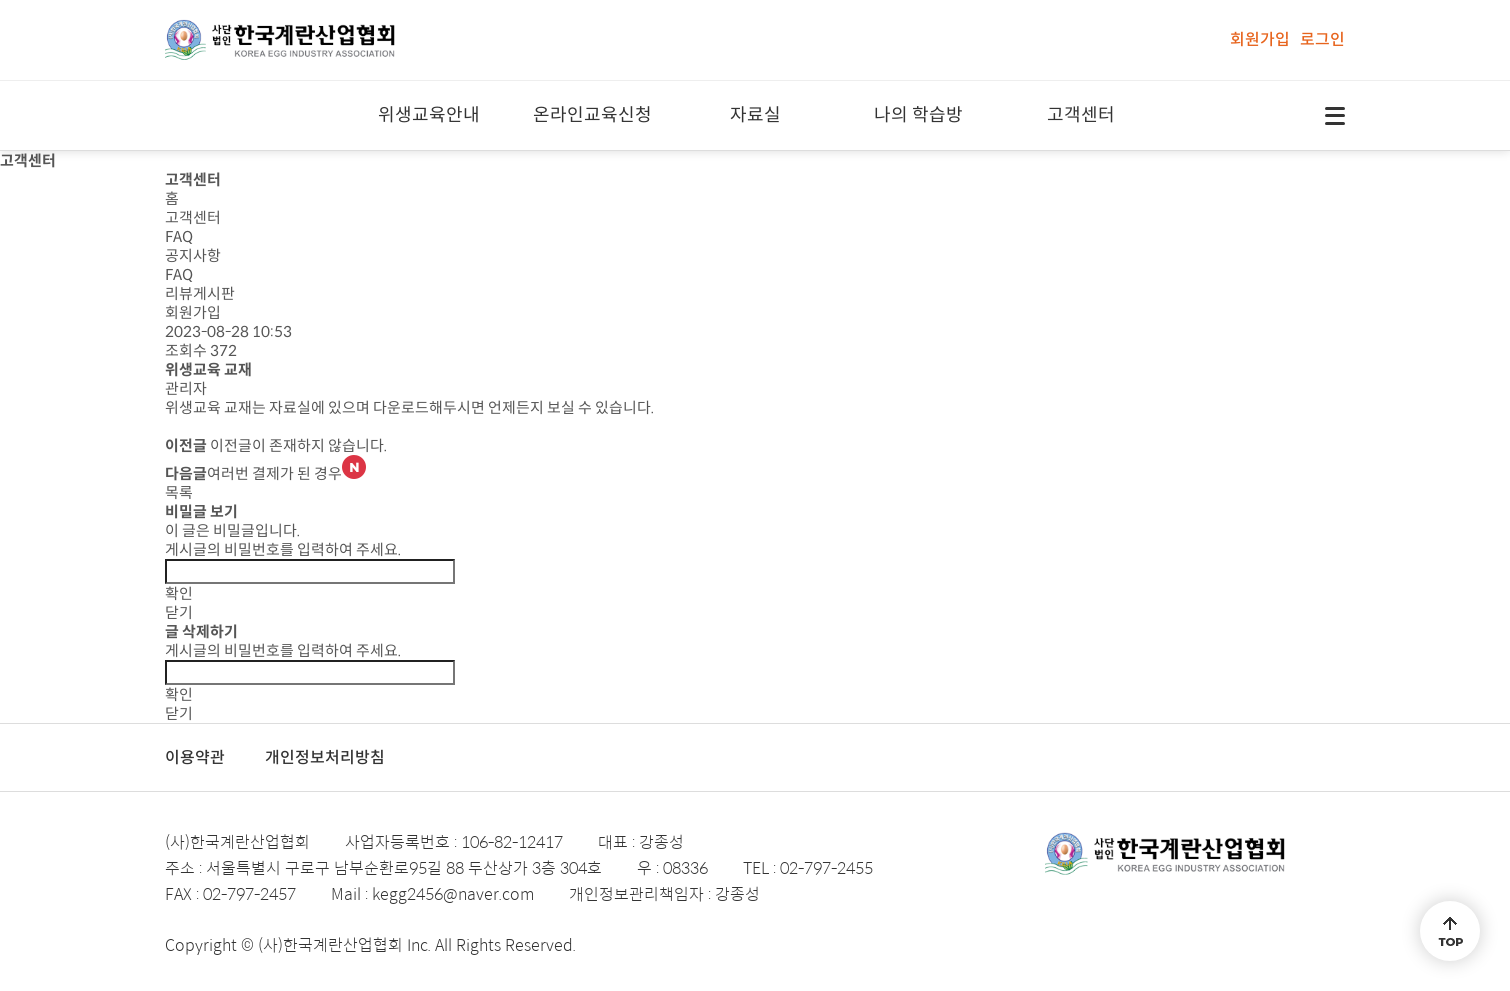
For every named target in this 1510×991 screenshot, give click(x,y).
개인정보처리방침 (325, 757)
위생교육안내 (429, 115)
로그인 (1322, 39)
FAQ (179, 236)
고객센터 (1081, 115)
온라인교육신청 (592, 115)
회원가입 (1260, 39)
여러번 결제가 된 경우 (286, 473)
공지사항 (193, 255)
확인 (179, 593)
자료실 (755, 115)
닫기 (179, 612)
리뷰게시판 (200, 293)
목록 (179, 492)
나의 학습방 (918, 115)
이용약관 (195, 757)
